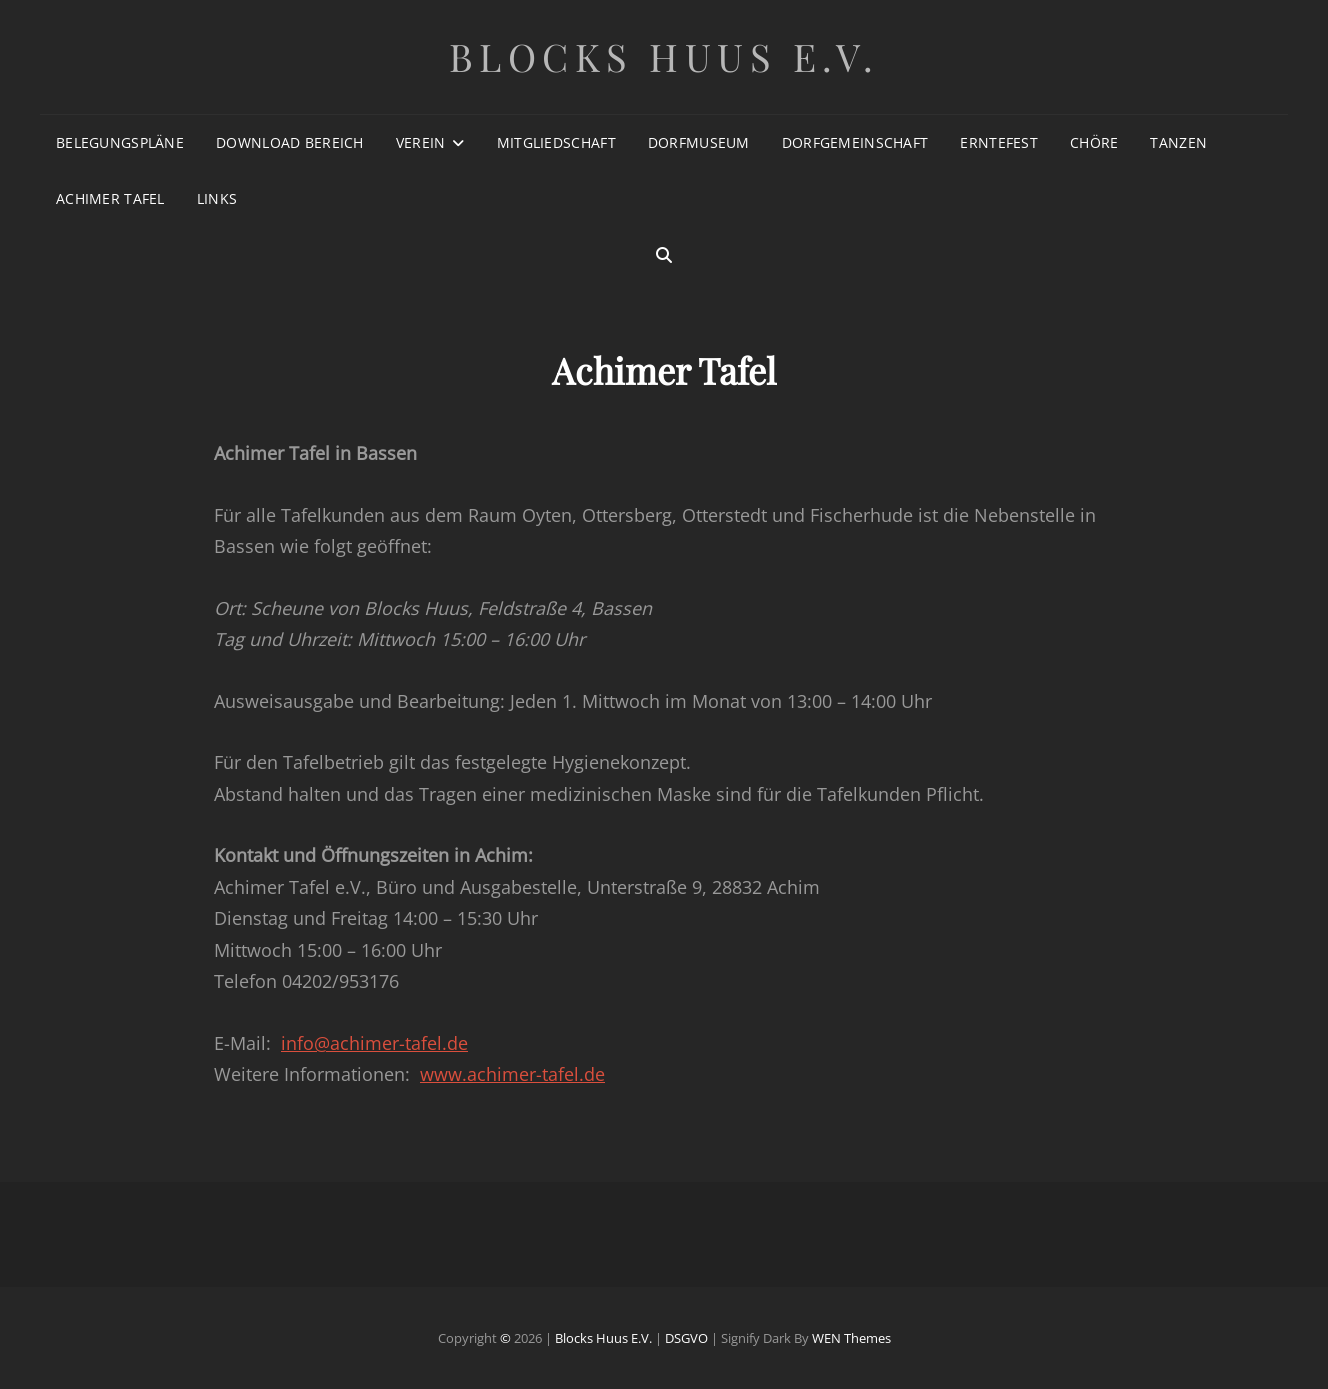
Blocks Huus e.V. (664, 56)
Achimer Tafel (110, 198)
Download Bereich (290, 142)
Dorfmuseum (699, 142)
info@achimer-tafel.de (374, 1043)
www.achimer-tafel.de (512, 1074)
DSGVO (686, 1338)
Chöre (1094, 142)
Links (217, 198)
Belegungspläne (120, 142)
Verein (421, 142)
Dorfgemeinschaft (855, 142)
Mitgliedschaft (556, 142)
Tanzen (1178, 142)
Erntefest (999, 142)
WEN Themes (851, 1338)
